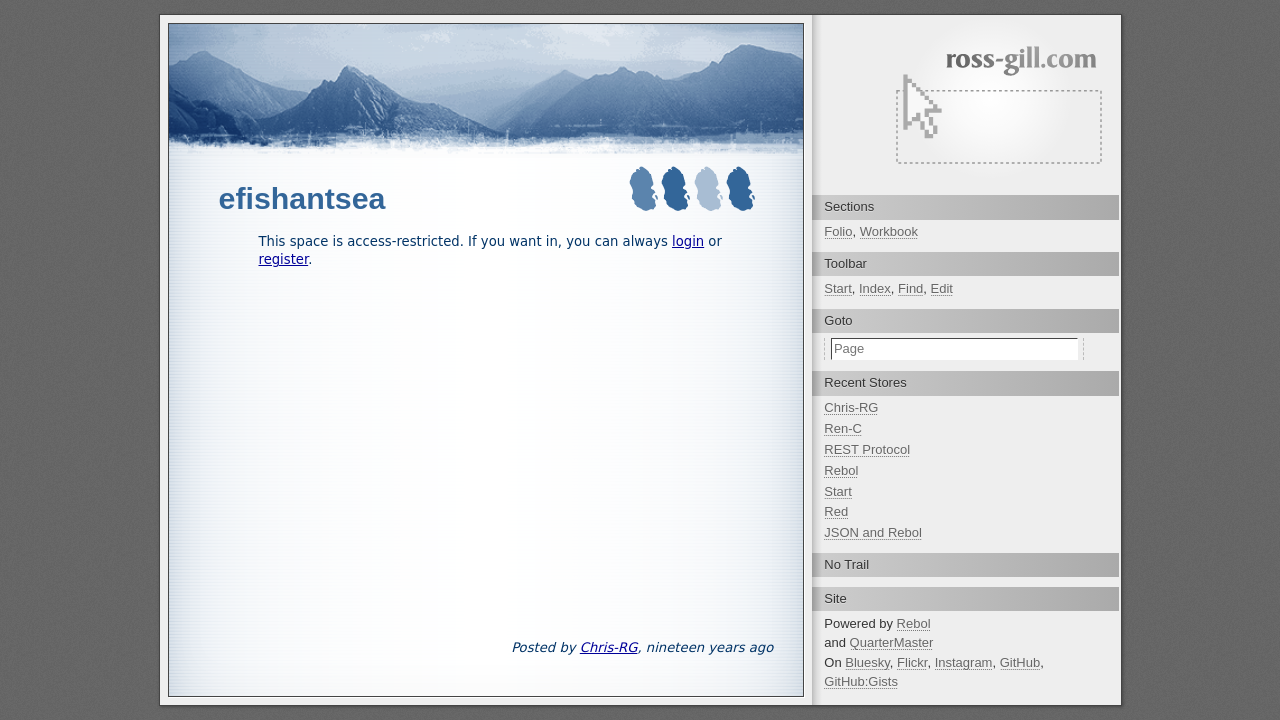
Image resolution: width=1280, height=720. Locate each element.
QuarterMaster (892, 642)
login (688, 241)
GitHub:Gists (861, 681)
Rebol (841, 470)
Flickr (912, 662)
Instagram (964, 662)
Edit (942, 288)
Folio (838, 231)
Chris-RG (609, 647)
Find (910, 288)
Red (836, 511)
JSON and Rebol (873, 532)
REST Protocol (867, 449)
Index (875, 288)
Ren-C (843, 428)
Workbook (889, 231)
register (284, 259)
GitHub (1020, 662)
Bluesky (867, 662)
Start (837, 288)
